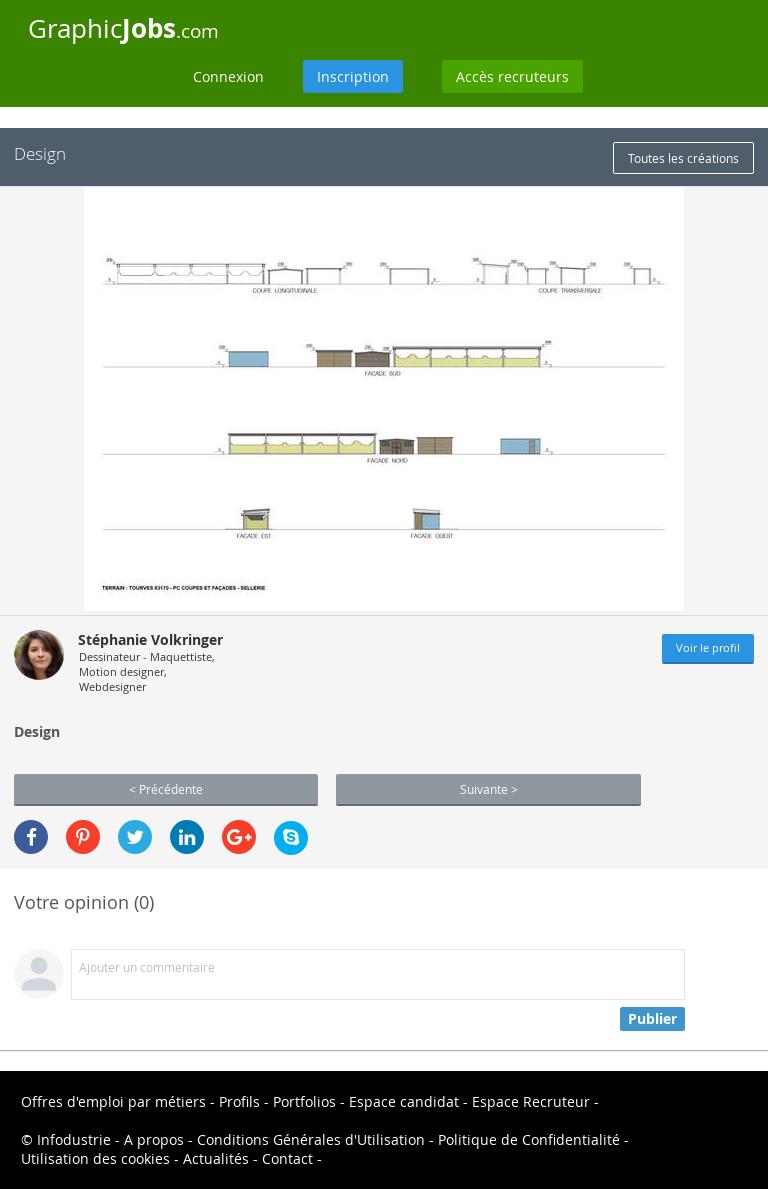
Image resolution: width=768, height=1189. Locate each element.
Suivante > (489, 789)
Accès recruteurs (512, 76)
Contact (287, 1158)
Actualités (216, 1158)
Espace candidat (404, 1101)
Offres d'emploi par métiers (113, 1101)
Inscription (353, 76)
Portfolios (304, 1101)
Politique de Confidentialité (529, 1139)
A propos (154, 1139)
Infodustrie (74, 1139)
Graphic (123, 28)
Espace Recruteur (531, 1101)
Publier (652, 1018)
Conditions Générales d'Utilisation (311, 1139)
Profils (239, 1101)
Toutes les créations (683, 158)
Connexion (228, 76)
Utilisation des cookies (95, 1158)
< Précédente (166, 789)
